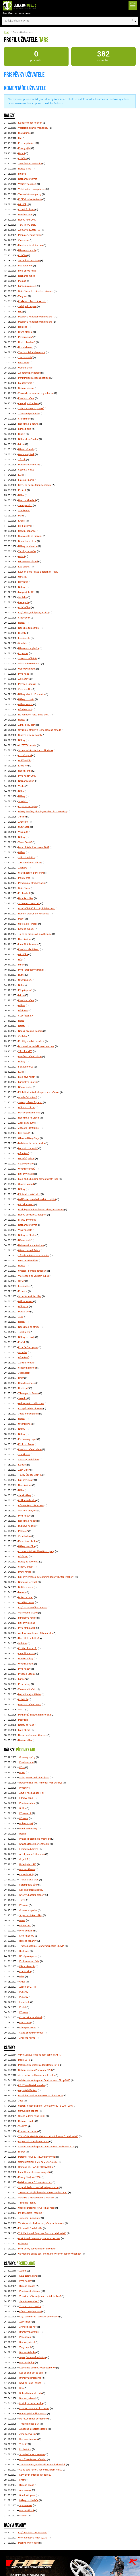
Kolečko (22, 255)
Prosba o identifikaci (28, 949)
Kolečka (22, 158)
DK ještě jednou (26, 1158)
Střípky (21, 434)
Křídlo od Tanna (26, 1444)
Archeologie (25, 2490)
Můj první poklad (26, 1622)
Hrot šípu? (23, 1388)
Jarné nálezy (24, 1495)
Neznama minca (26, 275)
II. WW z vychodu (27, 1219)
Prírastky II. (25, 1787)
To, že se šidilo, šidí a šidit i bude (35, 934)
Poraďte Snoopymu (28, 1347)
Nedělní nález (25, 1740)
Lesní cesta (24, 638)
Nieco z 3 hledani (27, 500)
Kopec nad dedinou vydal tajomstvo (37, 2367)
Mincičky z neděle (27, 1617)
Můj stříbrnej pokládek (29, 1694)
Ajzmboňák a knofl (27, 1097)
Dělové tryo (24, 1311)
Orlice (22, 1981)
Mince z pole (24, 429)
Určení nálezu (25, 980)
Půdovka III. (25, 1813)
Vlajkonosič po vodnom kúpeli (33, 1276)
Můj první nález (26, 1173)
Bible (21, 1976)
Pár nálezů (23, 1153)
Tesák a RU (24, 1332)
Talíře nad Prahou (27, 2202)
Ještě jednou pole (27, 306)
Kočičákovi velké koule (30, 199)
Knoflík (21, 520)
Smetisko (23, 801)
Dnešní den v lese (27, 541)
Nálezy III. (23, 1306)
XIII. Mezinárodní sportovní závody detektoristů (42, 2233)
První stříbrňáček (27, 1628)
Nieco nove (25, 2022)
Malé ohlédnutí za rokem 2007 (33, 847)
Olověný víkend (26, 1184)
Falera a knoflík (26, 480)
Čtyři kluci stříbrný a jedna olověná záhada (39, 730)
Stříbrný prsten (25, 1566)
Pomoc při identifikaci (29, 1112)
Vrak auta (23, 832)
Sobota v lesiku (26, 469)
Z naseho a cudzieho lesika (33, 2428)
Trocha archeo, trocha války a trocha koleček (42, 2464)
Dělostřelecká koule (28, 464)
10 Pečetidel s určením (30, 163)
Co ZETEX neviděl (27, 745)
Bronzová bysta (27, 1869)
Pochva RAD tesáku (28, 2542)
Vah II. (21, 1709)
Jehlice (22, 816)
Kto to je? (23, 765)
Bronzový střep (26, 2362)
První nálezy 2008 (27, 775)
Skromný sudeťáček (28, 1459)
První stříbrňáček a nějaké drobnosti (36, 908)
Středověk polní (27, 2495)
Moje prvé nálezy (26, 1077)
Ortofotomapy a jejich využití (32, 2537)
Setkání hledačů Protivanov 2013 (35, 2070)
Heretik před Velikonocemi (32, 2413)
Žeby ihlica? (25, 2321)
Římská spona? (27, 2286)
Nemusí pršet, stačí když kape (33, 913)
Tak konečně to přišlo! (29, 862)
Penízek (22, 490)
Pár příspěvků (25, 990)
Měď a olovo (24, 525)
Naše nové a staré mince (31, 1245)
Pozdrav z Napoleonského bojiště (35, 321)
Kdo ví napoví (25, 755)
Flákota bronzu (25, 1066)
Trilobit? (23, 2444)
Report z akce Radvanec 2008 (33, 2141)
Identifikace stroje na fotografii (34, 2172)
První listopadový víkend (30, 969)
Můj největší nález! (27, 2090)
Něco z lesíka (25, 1087)
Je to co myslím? (28, 2434)
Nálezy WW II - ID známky (31, 694)
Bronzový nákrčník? (29, 2332)
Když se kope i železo (30, 2383)
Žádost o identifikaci (28, 1128)
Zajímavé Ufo (25, 689)
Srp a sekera (25, 2505)
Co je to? (23, 1859)
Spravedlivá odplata (28, 2110)
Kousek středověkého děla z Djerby (36, 1551)
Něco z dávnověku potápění (32, 1214)
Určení (21, 153)
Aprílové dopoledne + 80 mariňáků (35, 1633)
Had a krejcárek (26, 454)
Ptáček (22, 1342)
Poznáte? (23, 1531)
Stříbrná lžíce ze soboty (30, 735)
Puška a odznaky (27, 1500)
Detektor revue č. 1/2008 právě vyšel (37, 2156)
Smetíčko (23, 643)
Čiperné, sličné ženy (28, 403)
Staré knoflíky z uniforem (31, 872)
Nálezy (21, 587)
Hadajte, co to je (26, 1383)
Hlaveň (21, 2151)
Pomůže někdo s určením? (32, 2459)
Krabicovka (25, 1971)
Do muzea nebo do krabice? (33, 2418)
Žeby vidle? (24, 1469)
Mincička (23, 954)
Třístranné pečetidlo (28, 413)
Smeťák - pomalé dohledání (32, 1270)
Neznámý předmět (27, 178)
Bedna (22, 1833)
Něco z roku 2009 (27, 219)
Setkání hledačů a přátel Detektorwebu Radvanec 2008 (46, 2146)
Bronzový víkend (27, 2398)
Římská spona (26, 2485)
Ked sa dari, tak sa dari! (31, 2372)
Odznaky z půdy (27, 1757)
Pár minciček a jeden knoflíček (34, 377)
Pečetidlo (23, 1719)
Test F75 (22, 2126)
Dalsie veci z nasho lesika (31, 1143)
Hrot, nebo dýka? (26, 342)
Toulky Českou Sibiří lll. (30, 1475)
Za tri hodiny (24, 1536)
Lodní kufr (24, 2002)
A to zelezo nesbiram (29, 260)
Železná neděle (26, 1362)
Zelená (22, 2270)
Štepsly (22, 633)
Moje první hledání (27, 1260)
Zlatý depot (25, 2347)
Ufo (20, 959)
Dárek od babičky (28, 1828)
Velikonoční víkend (28, 1612)
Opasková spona (27, 668)
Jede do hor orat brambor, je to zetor (36, 2075)
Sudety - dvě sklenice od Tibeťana (35, 750)
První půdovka (26, 1930)
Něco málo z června (28, 423)
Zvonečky (23, 821)
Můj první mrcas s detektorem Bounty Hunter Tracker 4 (46, 1577)
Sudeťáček (24, 827)
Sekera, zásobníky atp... (30, 1102)
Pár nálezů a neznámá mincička (34, 1714)
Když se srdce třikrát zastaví (32, 1607)
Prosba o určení (26, 398)
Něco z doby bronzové (30, 2311)
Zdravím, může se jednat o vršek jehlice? (40, 2296)
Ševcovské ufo (26, 1163)
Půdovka (23, 1818)
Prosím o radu (25, 214)
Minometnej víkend (28, 561)
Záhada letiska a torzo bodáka (33, 1255)
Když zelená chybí (28, 2275)
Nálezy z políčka (26, 1546)
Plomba (22, 281)
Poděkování (25, 2337)
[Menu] (133, 5)
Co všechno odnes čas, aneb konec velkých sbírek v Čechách (49, 2253)
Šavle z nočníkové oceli (31, 2032)
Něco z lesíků (25, 1240)
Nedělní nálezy (25, 1658)
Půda (22, 1767)
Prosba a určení (26, 1000)
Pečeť (21, 918)
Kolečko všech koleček (30, 122)
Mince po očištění (27, 286)
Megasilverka (25, 383)
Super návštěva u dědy (30, 1915)
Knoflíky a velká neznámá (31, 1041)
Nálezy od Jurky (26, 699)
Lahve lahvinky (26, 1874)
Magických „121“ (27, 592)
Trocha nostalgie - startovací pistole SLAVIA (41, 1946)
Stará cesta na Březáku (30, 536)
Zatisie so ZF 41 (27, 1986)
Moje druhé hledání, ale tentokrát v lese (38, 1179)
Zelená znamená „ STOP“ (31, 408)
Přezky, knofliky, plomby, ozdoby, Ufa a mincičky (42, 811)
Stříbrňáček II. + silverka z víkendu (35, 291)
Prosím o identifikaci (29, 2291)
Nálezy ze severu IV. (28, 1561)
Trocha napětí (25, 357)
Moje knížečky (26, 1935)
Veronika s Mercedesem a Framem (36, 2197)
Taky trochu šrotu (27, 224)
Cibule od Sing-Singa (28, 1138)
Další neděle (24, 760)
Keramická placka (27, 1541)
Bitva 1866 (23, 362)
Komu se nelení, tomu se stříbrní (34, 485)
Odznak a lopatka (28, 1910)
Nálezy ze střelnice (28, 546)
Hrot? (21, 1378)
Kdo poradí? (24, 566)
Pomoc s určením (27, 684)
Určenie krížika (25, 898)
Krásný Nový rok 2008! (29, 2177)
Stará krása (24, 1454)
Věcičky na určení (27, 184)
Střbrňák (22, 1643)
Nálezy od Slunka (27, 1235)
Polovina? (23, 2243)
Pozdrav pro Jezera (28, 2131)
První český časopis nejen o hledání (36, 2248)
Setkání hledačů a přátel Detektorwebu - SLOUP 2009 (45, 2105)
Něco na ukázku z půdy (31, 1889)
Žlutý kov (23, 296)
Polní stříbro (24, 607)
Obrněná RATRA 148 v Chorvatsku (35, 2167)
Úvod (6, 32)
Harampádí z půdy (28, 1884)
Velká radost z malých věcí (32, 189)
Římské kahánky (27, 1940)
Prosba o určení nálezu (30, 1449)
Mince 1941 (25, 1925)
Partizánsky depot (27, 1439)
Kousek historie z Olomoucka (34, 2408)
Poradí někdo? (25, 337)
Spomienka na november (32, 2454)
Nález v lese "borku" (28, 439)
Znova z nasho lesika (30, 2306)
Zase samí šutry (26, 1122)
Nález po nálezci (26, 1107)
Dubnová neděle (26, 1526)
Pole (20, 515)
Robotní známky (26, 2121)
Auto (20, 1316)
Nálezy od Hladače (28, 2500)
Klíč (20, 138)
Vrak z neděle (25, 1230)
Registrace (24, 14)
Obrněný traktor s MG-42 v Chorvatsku (37, 2162)
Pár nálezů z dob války (29, 235)
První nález (23, 673)
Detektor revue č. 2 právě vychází (35, 2182)
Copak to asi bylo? (27, 806)
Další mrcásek (25, 1587)
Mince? (22, 1679)
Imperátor (23, 653)
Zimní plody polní (27, 724)
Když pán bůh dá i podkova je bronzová (39, 2316)
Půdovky (23, 1991)
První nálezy (24, 1515)
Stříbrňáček (24, 617)
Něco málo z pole (27, 250)
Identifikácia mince (28, 944)
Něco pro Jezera (27, 2027)
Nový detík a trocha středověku (35, 2474)
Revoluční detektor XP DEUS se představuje (40, 2095)
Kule (20, 474)
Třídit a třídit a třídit (28, 1879)
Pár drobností (25, 709)
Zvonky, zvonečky (27, 551)
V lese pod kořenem (28, 1393)
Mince (21, 444)
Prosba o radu (26, 1762)
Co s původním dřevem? (30, 1408)
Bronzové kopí (26, 2510)
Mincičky (23, 204)
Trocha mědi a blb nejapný (31, 352)
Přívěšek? (23, 1556)
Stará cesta (24, 510)
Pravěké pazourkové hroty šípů (35, 1838)
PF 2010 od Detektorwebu (31, 2085)
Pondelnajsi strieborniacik (31, 883)
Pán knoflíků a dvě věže (30, 2228)
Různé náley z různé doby (31, 1505)
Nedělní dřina (25, 770)
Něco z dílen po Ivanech (30, 1031)
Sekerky (22, 1398)
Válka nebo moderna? (29, 663)
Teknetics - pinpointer (29, 2218)
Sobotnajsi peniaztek (29, 903)
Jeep (20, 2100)
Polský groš (24, 878)
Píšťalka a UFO (26, 1204)
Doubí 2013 (24, 2059)
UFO (20, 311)
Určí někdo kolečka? (28, 1638)
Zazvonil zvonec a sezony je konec (36, 393)
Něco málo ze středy (28, 1327)
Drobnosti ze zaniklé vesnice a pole (36, 1046)
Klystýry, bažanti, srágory (31, 1895)
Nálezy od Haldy (26, 1337)
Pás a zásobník (27, 1966)
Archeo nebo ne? (27, 2326)
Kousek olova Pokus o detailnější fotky (38, 571)
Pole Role (23, 1699)
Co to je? (22, 576)
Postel (22, 2007)
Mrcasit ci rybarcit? (28, 1148)
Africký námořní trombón (32, 1854)
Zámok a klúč (25, 1051)
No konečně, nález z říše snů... (33, 714)
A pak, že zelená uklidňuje (32, 2357)
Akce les (22, 1352)
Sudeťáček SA (25, 1015)
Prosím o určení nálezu (30, 1056)
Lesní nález (24, 1286)
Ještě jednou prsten (28, 1413)
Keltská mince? (26, 929)
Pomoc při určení (27, 143)
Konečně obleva (26, 209)
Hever (22, 1920)
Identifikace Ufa (26, 1653)
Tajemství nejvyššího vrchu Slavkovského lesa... (42, 2192)
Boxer (22, 1772)
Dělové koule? (25, 1301)
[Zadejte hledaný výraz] (70, 21)
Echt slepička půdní (29, 1961)
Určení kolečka (26, 1663)
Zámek (22, 459)
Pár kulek (23, 1010)
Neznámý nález (26, 781)
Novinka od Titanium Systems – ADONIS (39, 2238)
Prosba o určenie (27, 1674)
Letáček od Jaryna (28, 1849)
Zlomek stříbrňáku (27, 1689)
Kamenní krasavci (28, 2439)
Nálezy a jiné (24, 168)
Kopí (21, 2388)
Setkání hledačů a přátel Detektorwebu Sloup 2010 (44, 2080)
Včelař (21, 786)
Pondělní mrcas (26, 1602)
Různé (21, 974)
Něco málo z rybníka (28, 648)
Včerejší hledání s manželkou (33, 127)
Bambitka (23, 582)
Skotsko (22, 597)
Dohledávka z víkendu (30, 2393)
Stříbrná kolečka (26, 857)
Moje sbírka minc (27, 270)
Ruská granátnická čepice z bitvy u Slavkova (41, 1209)
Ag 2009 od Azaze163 (29, 230)
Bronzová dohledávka (30, 2377)
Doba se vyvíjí (26, 1823)
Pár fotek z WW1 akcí (29, 1194)
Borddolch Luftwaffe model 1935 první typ (40, 1782)
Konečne (22, 1291)
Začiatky (22, 867)
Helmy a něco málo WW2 (31, 1403)
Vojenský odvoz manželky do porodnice (38, 2187)
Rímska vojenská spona (30, 245)
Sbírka (22, 1808)
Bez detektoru (25, 265)
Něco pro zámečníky (28, 628)
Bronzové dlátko (27, 2352)
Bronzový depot (27, 2342)
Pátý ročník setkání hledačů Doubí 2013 (38, 2065)
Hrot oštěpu (25, 2449)
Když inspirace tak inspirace (32, 2532)
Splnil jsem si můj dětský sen (34, 1777)
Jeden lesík (24, 1372)
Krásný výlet (24, 148)
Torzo (22, 1900)
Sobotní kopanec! (27, 531)
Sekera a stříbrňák (27, 658)
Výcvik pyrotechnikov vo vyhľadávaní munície (41, 2223)
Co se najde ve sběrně (30, 2017)
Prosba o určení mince (29, 1704)
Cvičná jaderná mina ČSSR (31, 2116)
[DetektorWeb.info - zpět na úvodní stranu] (32, 5)
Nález (21, 495)
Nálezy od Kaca (26, 1725)
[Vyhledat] (134, 21)
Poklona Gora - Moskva (30, 2213)
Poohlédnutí (24, 893)
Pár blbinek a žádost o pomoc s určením (38, 1092)
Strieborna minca (27, 1367)
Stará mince (24, 133)
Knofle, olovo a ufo (27, 1648)
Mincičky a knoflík (27, 1082)
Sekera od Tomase (28, 923)
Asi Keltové (24, 679)
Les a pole (23, 602)
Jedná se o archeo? (29, 2301)
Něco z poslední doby (29, 1250)
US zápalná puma (28, 1956)
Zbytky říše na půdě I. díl (31, 1793)
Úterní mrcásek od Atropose (32, 1735)
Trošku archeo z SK (29, 2423)
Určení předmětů (26, 1168)
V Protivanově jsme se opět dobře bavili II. (39, 2054)
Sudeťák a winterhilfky (29, 1296)
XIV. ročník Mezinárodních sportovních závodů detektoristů (48, 2136)
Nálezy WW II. (25, 704)
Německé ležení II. (27, 1582)
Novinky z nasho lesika (31, 2403)
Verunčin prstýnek (27, 1510)
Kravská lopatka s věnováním (34, 1844)
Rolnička (22, 326)
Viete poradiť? (25, 505)
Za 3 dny (22, 1036)
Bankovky (24, 1951)
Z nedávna (23, 240)
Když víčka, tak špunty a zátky (33, 612)
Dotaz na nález (25, 1597)
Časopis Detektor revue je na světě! (36, 2207)
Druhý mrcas (24, 1571)
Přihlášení (7, 14)
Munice (22, 173)
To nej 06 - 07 (25, 842)
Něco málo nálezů (27, 1520)
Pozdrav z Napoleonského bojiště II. (36, 316)
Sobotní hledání (26, 388)
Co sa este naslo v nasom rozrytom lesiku (40, 2469)
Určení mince (25, 939)
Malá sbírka (24, 1730)
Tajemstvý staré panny (29, 194)
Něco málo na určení (28, 1117)
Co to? (21, 1281)
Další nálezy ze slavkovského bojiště (37, 1199)
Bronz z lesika (25, 332)
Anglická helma (27, 2037)
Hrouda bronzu (25, 347)
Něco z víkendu (26, 449)
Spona (22, 2515)
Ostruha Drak (25, 367)
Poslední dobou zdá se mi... (32, 301)
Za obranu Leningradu (29, 372)
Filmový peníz (26, 1798)
